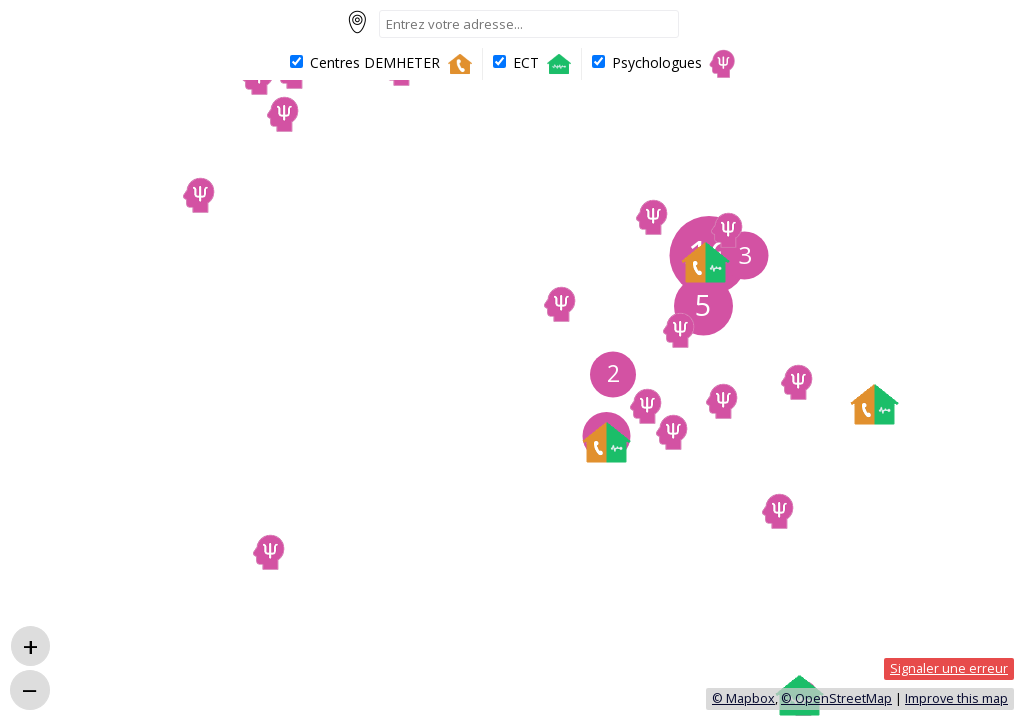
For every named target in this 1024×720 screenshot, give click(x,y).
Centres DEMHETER (383, 64)
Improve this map (956, 698)
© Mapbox (743, 698)
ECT (534, 64)
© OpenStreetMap (836, 698)
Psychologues (665, 64)
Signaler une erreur (949, 668)
